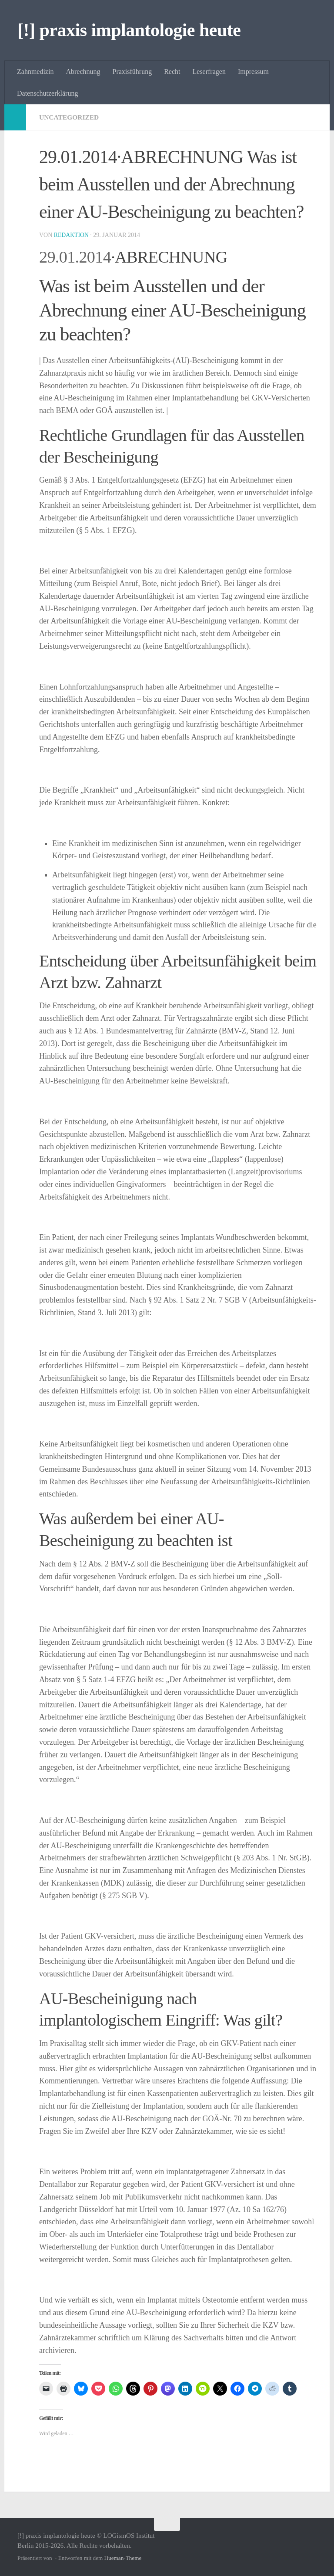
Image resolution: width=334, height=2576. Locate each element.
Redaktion (72, 235)
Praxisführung (132, 71)
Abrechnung (83, 71)
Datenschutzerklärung (47, 93)
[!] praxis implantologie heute (128, 30)
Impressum (253, 71)
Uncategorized (70, 117)
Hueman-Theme (123, 2558)
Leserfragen (209, 71)
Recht (172, 71)
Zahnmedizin (35, 71)
